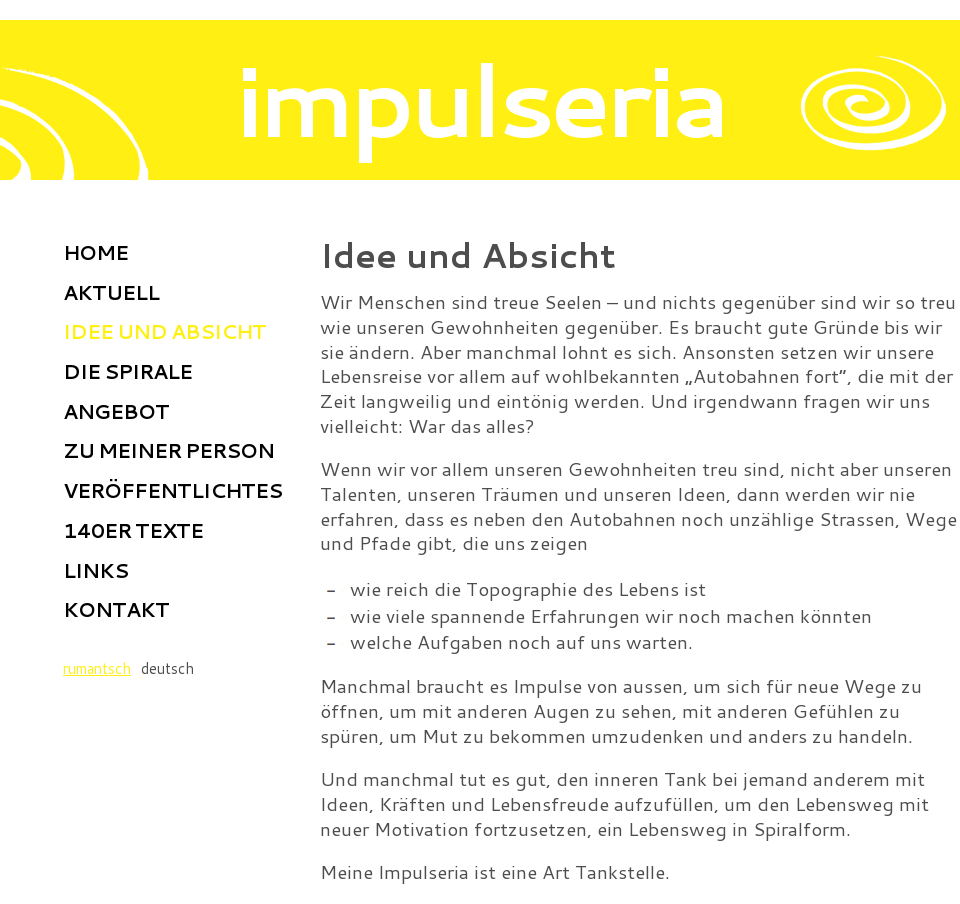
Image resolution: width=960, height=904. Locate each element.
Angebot (116, 411)
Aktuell (111, 292)
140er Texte (133, 530)
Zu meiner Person (168, 450)
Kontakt (116, 609)
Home (95, 252)
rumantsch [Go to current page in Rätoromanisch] (97, 668)
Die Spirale (127, 371)
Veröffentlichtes (172, 490)
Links (95, 570)
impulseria (480, 98)
